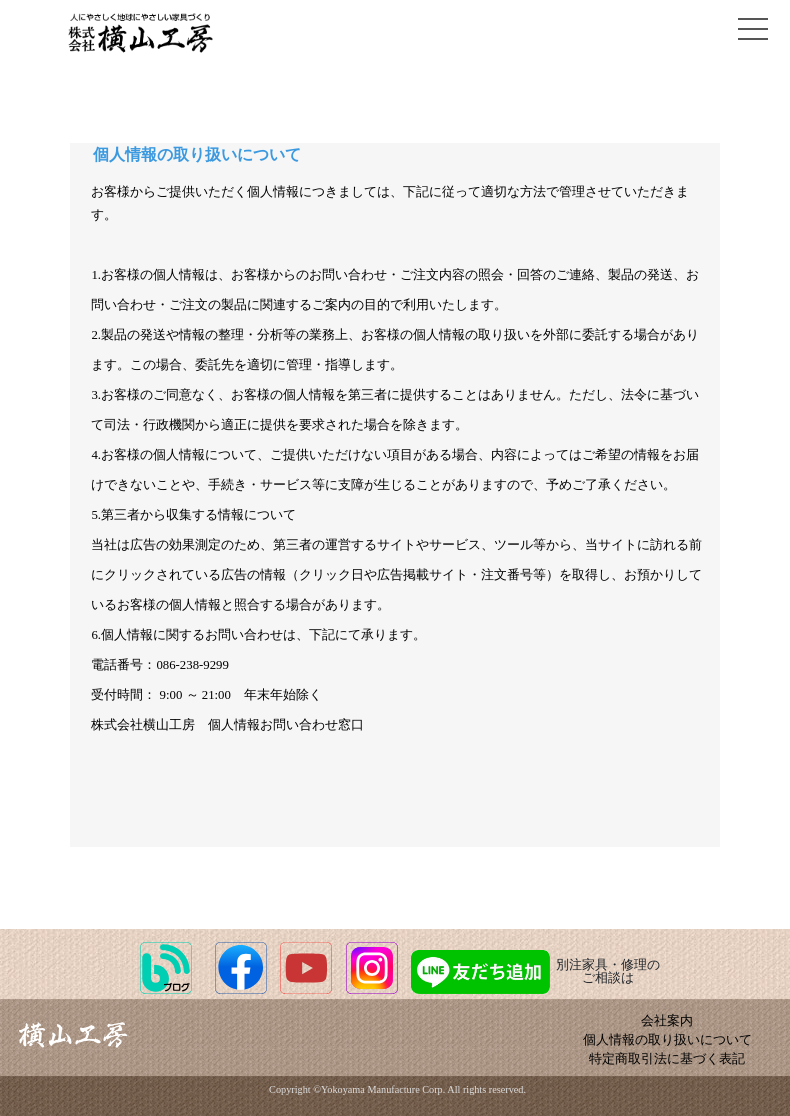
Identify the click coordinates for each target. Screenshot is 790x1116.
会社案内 (667, 1021)
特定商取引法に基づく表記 (667, 1059)
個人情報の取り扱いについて (667, 1040)
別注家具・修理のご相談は (535, 972)
